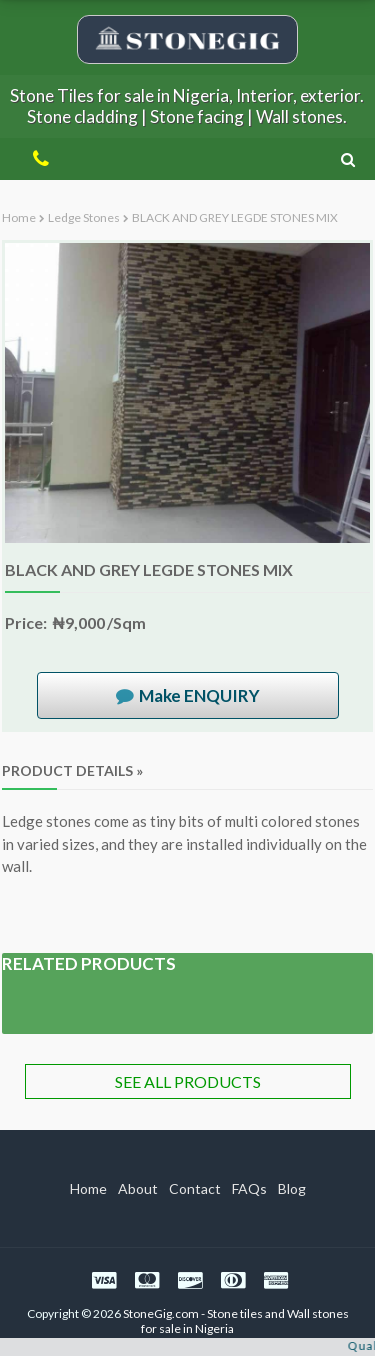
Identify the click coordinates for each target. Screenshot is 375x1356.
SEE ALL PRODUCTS (188, 1081)
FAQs (249, 1188)
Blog (292, 1188)
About (138, 1188)
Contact (195, 1188)
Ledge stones (84, 217)
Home (19, 217)
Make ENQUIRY (199, 695)
